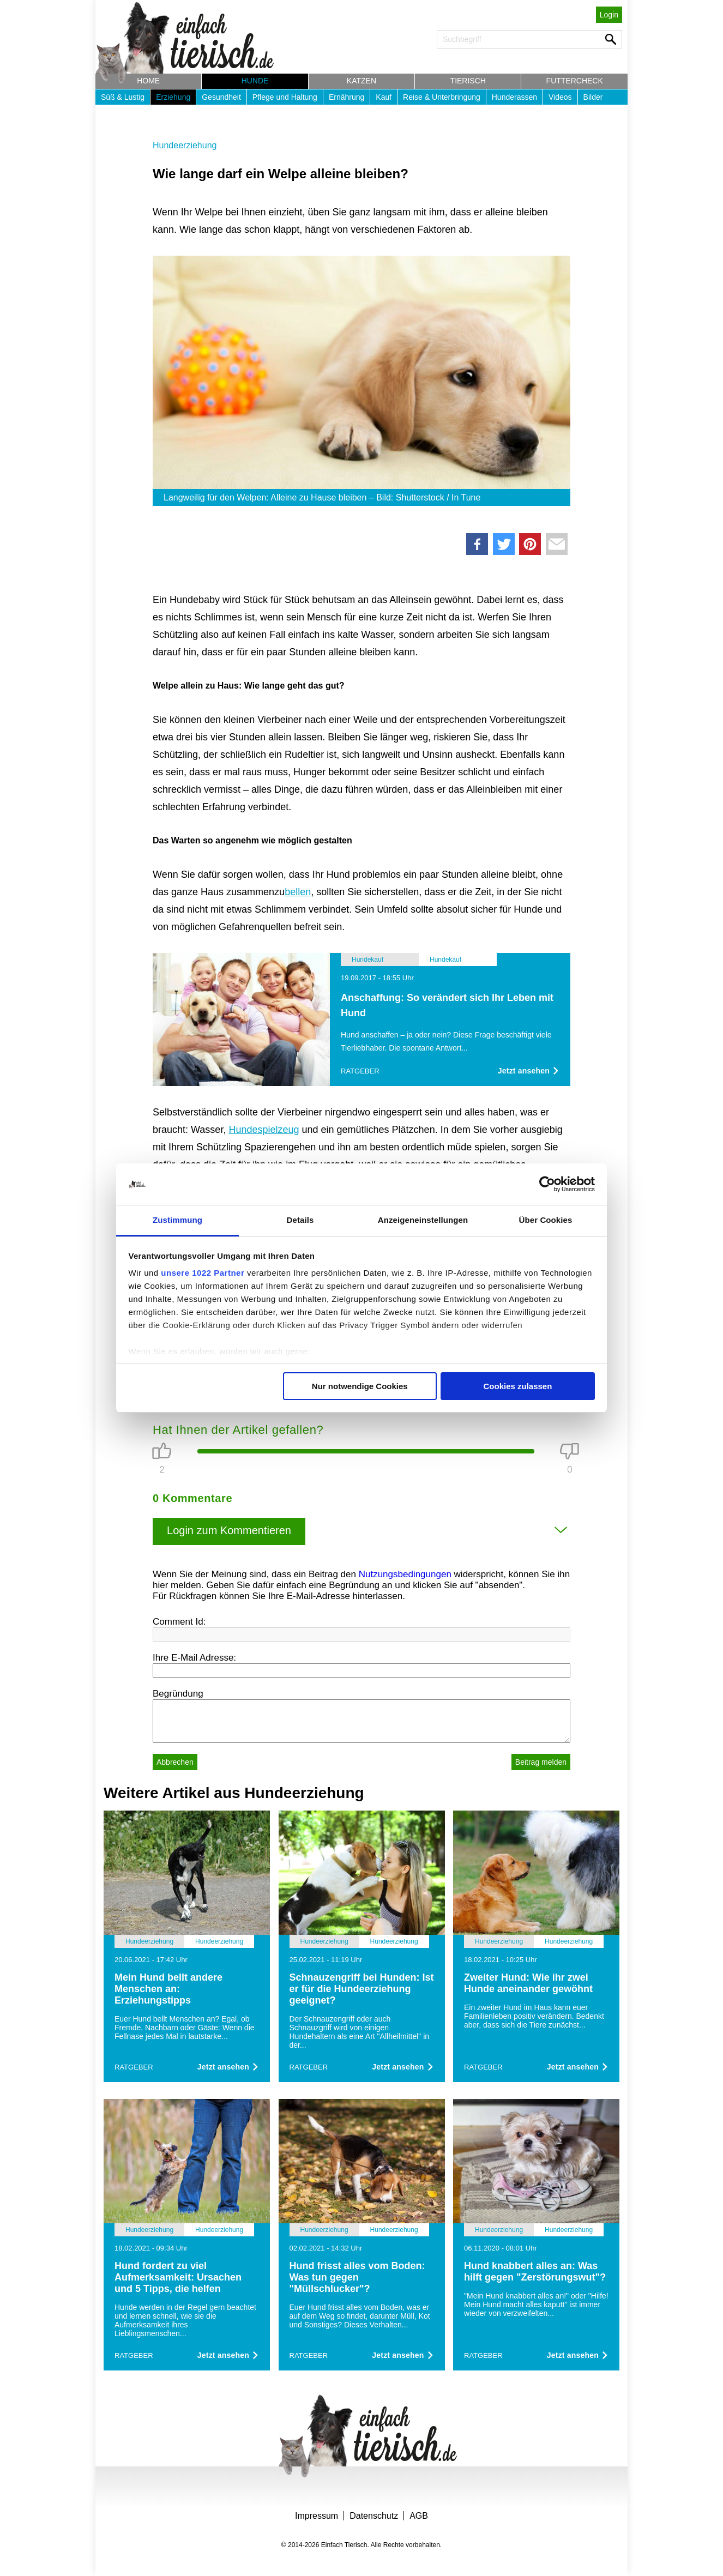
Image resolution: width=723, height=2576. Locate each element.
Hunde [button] (255, 80)
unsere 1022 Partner (202, 1272)
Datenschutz (374, 2515)
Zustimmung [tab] (177, 1219)
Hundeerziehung (184, 145)
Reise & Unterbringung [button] (441, 97)
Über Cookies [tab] (546, 1219)
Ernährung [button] (346, 97)
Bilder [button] (593, 97)
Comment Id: (179, 1621)
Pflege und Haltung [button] (284, 97)
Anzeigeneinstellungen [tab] (423, 1219)
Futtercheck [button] (574, 80)
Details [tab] (300, 1219)
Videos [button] (560, 97)
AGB (418, 2515)
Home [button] (148, 80)
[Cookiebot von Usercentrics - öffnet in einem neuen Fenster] (547, 1184)
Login (609, 14)
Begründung (178, 1693)
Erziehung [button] (173, 97)
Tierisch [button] (468, 80)
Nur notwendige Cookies (360, 1386)
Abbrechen (175, 1762)
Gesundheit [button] (221, 97)
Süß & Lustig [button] (122, 97)
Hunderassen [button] (514, 97)
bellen (298, 891)
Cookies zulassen (517, 1386)
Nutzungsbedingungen (405, 1574)
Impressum (316, 2515)
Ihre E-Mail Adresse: (194, 1657)
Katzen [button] (361, 80)
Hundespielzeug (263, 1129)
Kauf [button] (383, 97)
